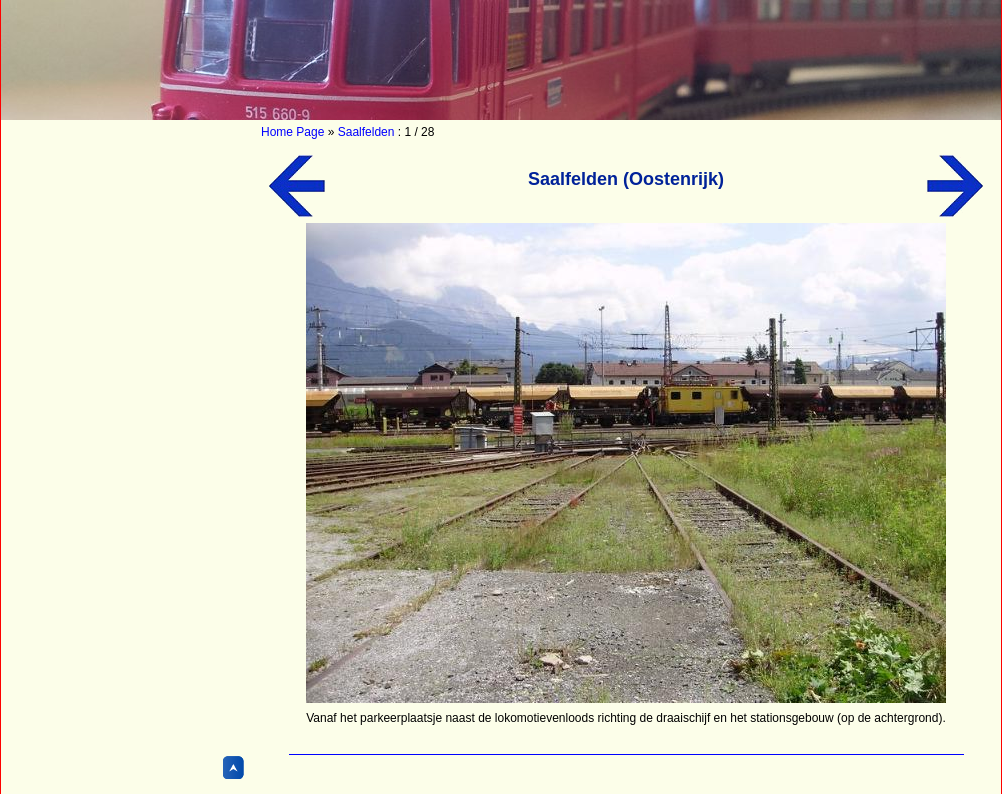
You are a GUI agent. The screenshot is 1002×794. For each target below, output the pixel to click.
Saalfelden (366, 132)
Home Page (292, 132)
